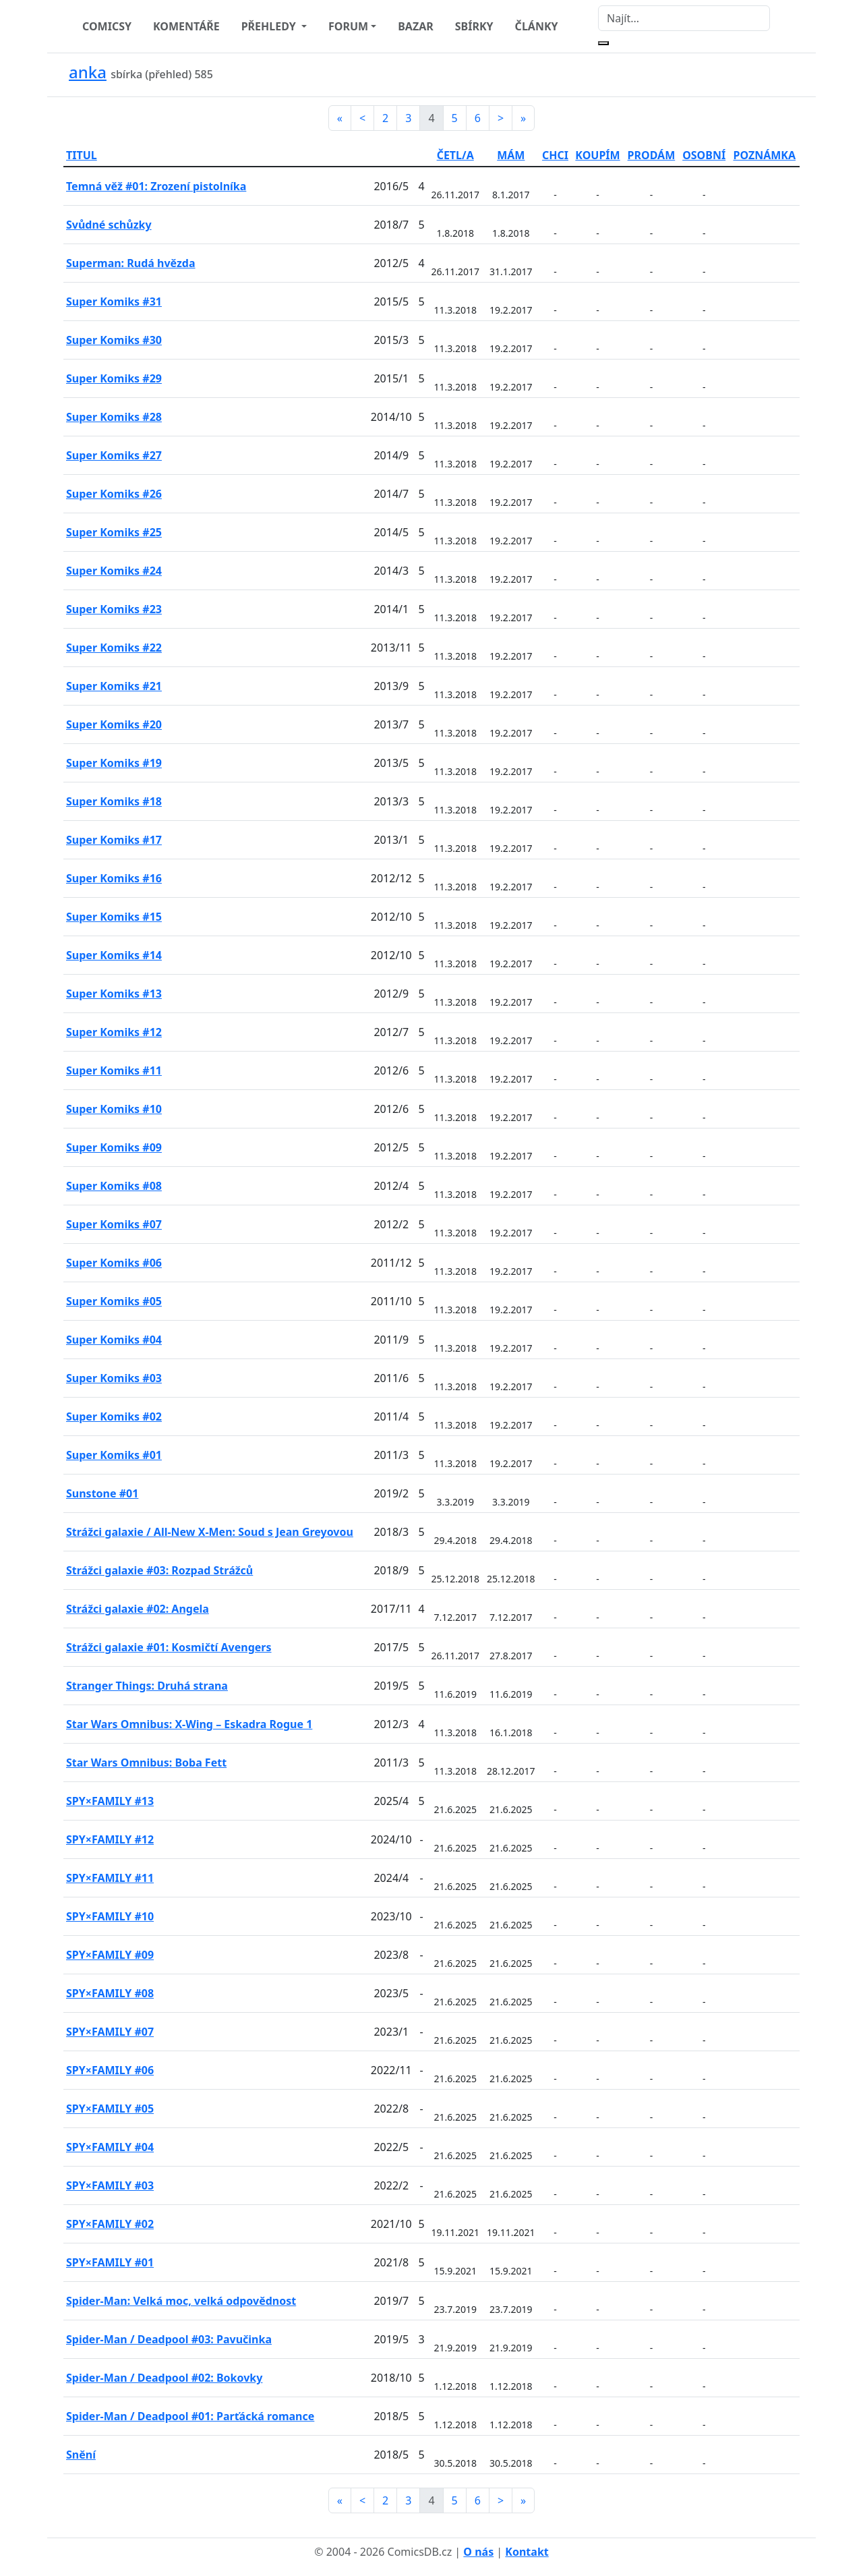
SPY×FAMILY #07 (110, 2031)
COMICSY (106, 26)
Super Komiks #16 (114, 878)
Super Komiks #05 (114, 1301)
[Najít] (684, 18)
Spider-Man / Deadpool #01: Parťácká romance (190, 2416)
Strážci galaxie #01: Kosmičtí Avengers (169, 1647)
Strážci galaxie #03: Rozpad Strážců (159, 1570)
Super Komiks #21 (114, 686)
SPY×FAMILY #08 (110, 1993)
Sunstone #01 (102, 1493)
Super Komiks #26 (114, 493)
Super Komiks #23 (114, 609)
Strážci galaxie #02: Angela (137, 1608)
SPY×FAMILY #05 (110, 2108)
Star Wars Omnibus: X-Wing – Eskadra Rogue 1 (189, 1724)
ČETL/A (455, 155)
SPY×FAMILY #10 (110, 1916)
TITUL (81, 155)
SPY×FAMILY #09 (110, 1954)
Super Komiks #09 (114, 1147)
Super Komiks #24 (114, 570)
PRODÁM (652, 155)
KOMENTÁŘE (186, 26)
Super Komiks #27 (114, 455)
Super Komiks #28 (114, 416)
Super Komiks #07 (114, 1224)
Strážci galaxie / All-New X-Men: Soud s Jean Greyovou (209, 1531)
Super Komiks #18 (114, 801)
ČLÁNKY (536, 26)
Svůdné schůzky (109, 224)
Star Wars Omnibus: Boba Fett (146, 1762)
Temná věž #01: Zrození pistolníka (156, 186)
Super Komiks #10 (114, 1108)
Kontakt (526, 2551)
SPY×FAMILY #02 (110, 2223)
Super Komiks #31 (114, 301)
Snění (81, 2454)
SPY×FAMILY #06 (110, 2070)
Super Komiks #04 (114, 1339)
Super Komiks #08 (114, 1185)
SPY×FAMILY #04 (110, 2147)
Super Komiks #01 (114, 1455)
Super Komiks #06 (114, 1262)
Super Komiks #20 (114, 724)
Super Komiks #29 (114, 378)
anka (88, 72)
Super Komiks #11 (114, 1070)
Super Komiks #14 (114, 955)
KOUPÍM (597, 155)
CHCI (555, 155)
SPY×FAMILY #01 (110, 2262)
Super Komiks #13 (114, 993)
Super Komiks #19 (114, 762)
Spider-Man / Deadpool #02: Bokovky (164, 2377)
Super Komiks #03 (114, 1378)
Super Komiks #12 (114, 1032)
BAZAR (416, 26)
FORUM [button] (348, 26)
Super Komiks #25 (114, 532)
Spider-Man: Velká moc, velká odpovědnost (181, 2300)
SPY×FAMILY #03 (110, 2185)
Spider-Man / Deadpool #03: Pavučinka (169, 2339)
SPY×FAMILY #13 (110, 1801)
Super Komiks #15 (114, 916)
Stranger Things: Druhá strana (147, 1685)
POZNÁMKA (764, 155)
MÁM (511, 155)
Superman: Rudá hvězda (131, 263)
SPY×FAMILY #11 (110, 1877)
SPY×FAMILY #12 (110, 1839)
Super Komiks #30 (114, 340)
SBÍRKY (474, 26)
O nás (478, 2551)
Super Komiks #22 (114, 647)
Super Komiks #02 (114, 1416)
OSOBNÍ (703, 155)
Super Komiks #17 (114, 839)
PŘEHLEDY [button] (270, 26)
